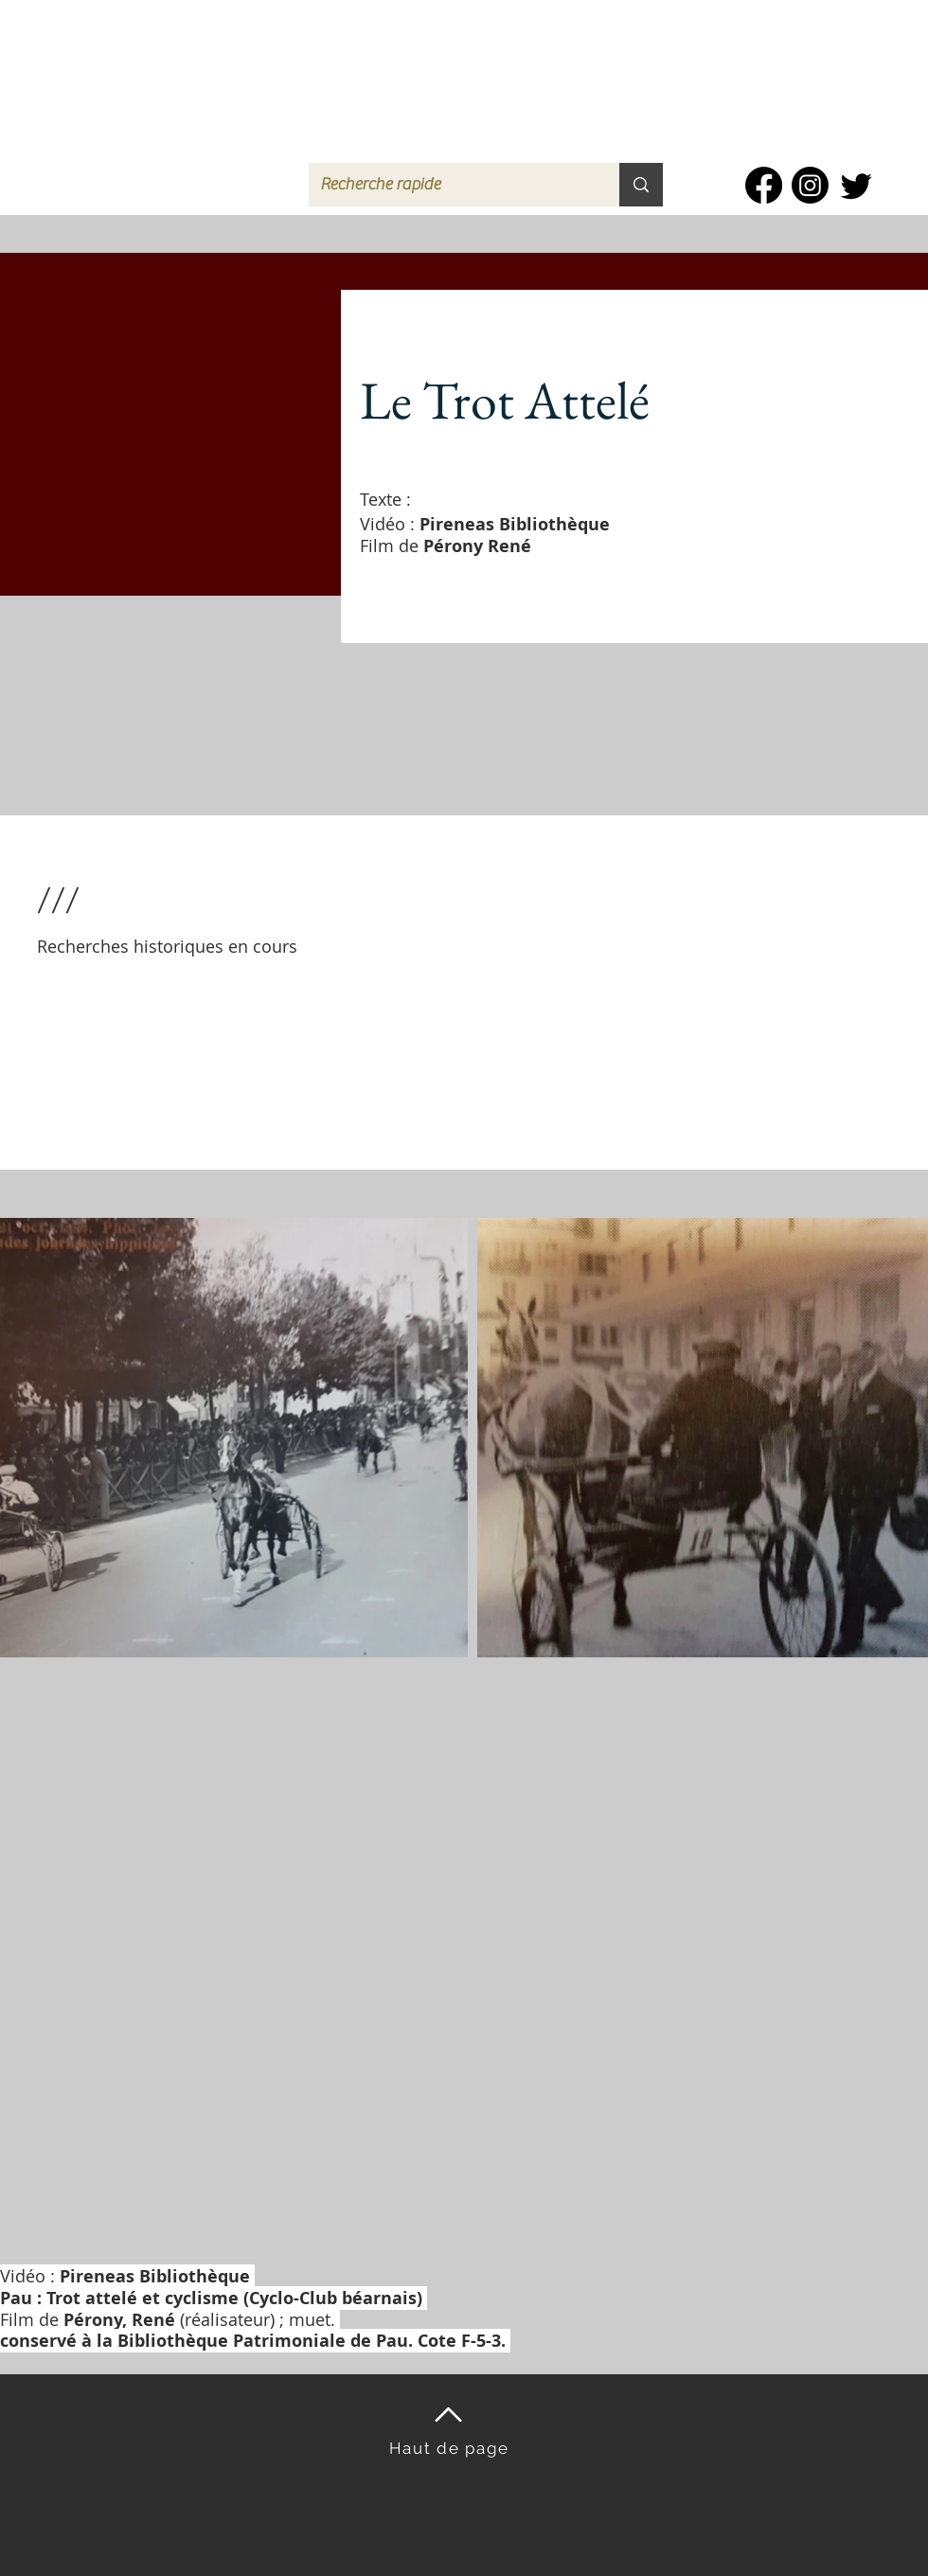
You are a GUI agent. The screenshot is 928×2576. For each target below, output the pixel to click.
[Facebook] (763, 185)
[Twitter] (856, 185)
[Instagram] (810, 185)
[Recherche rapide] (450, 184)
